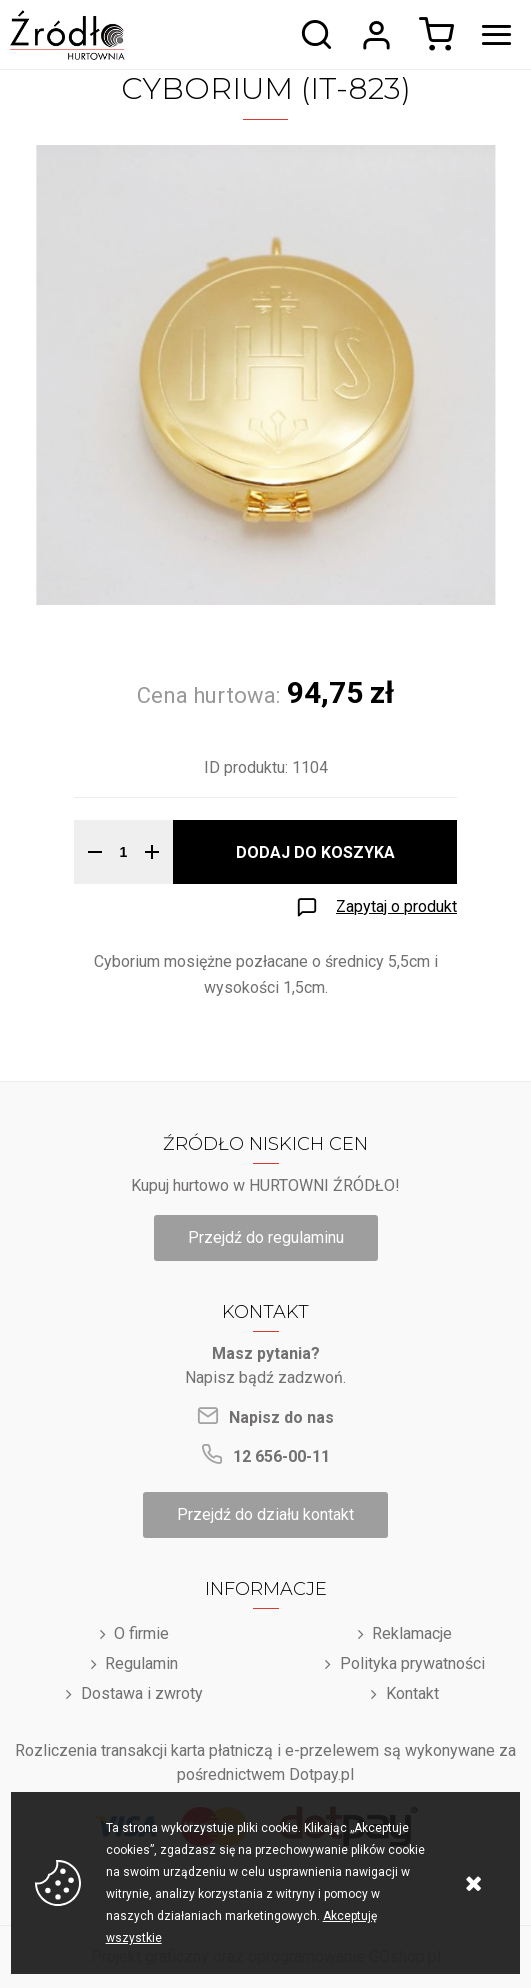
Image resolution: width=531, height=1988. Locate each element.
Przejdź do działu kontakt (265, 1514)
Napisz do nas (281, 1417)
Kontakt (412, 1693)
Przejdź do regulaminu (266, 1237)
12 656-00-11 (281, 1456)
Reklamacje (412, 1633)
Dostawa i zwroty (142, 1693)
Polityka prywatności (412, 1663)
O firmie (141, 1633)
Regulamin (141, 1663)
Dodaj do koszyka (315, 852)
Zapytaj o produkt (396, 906)
